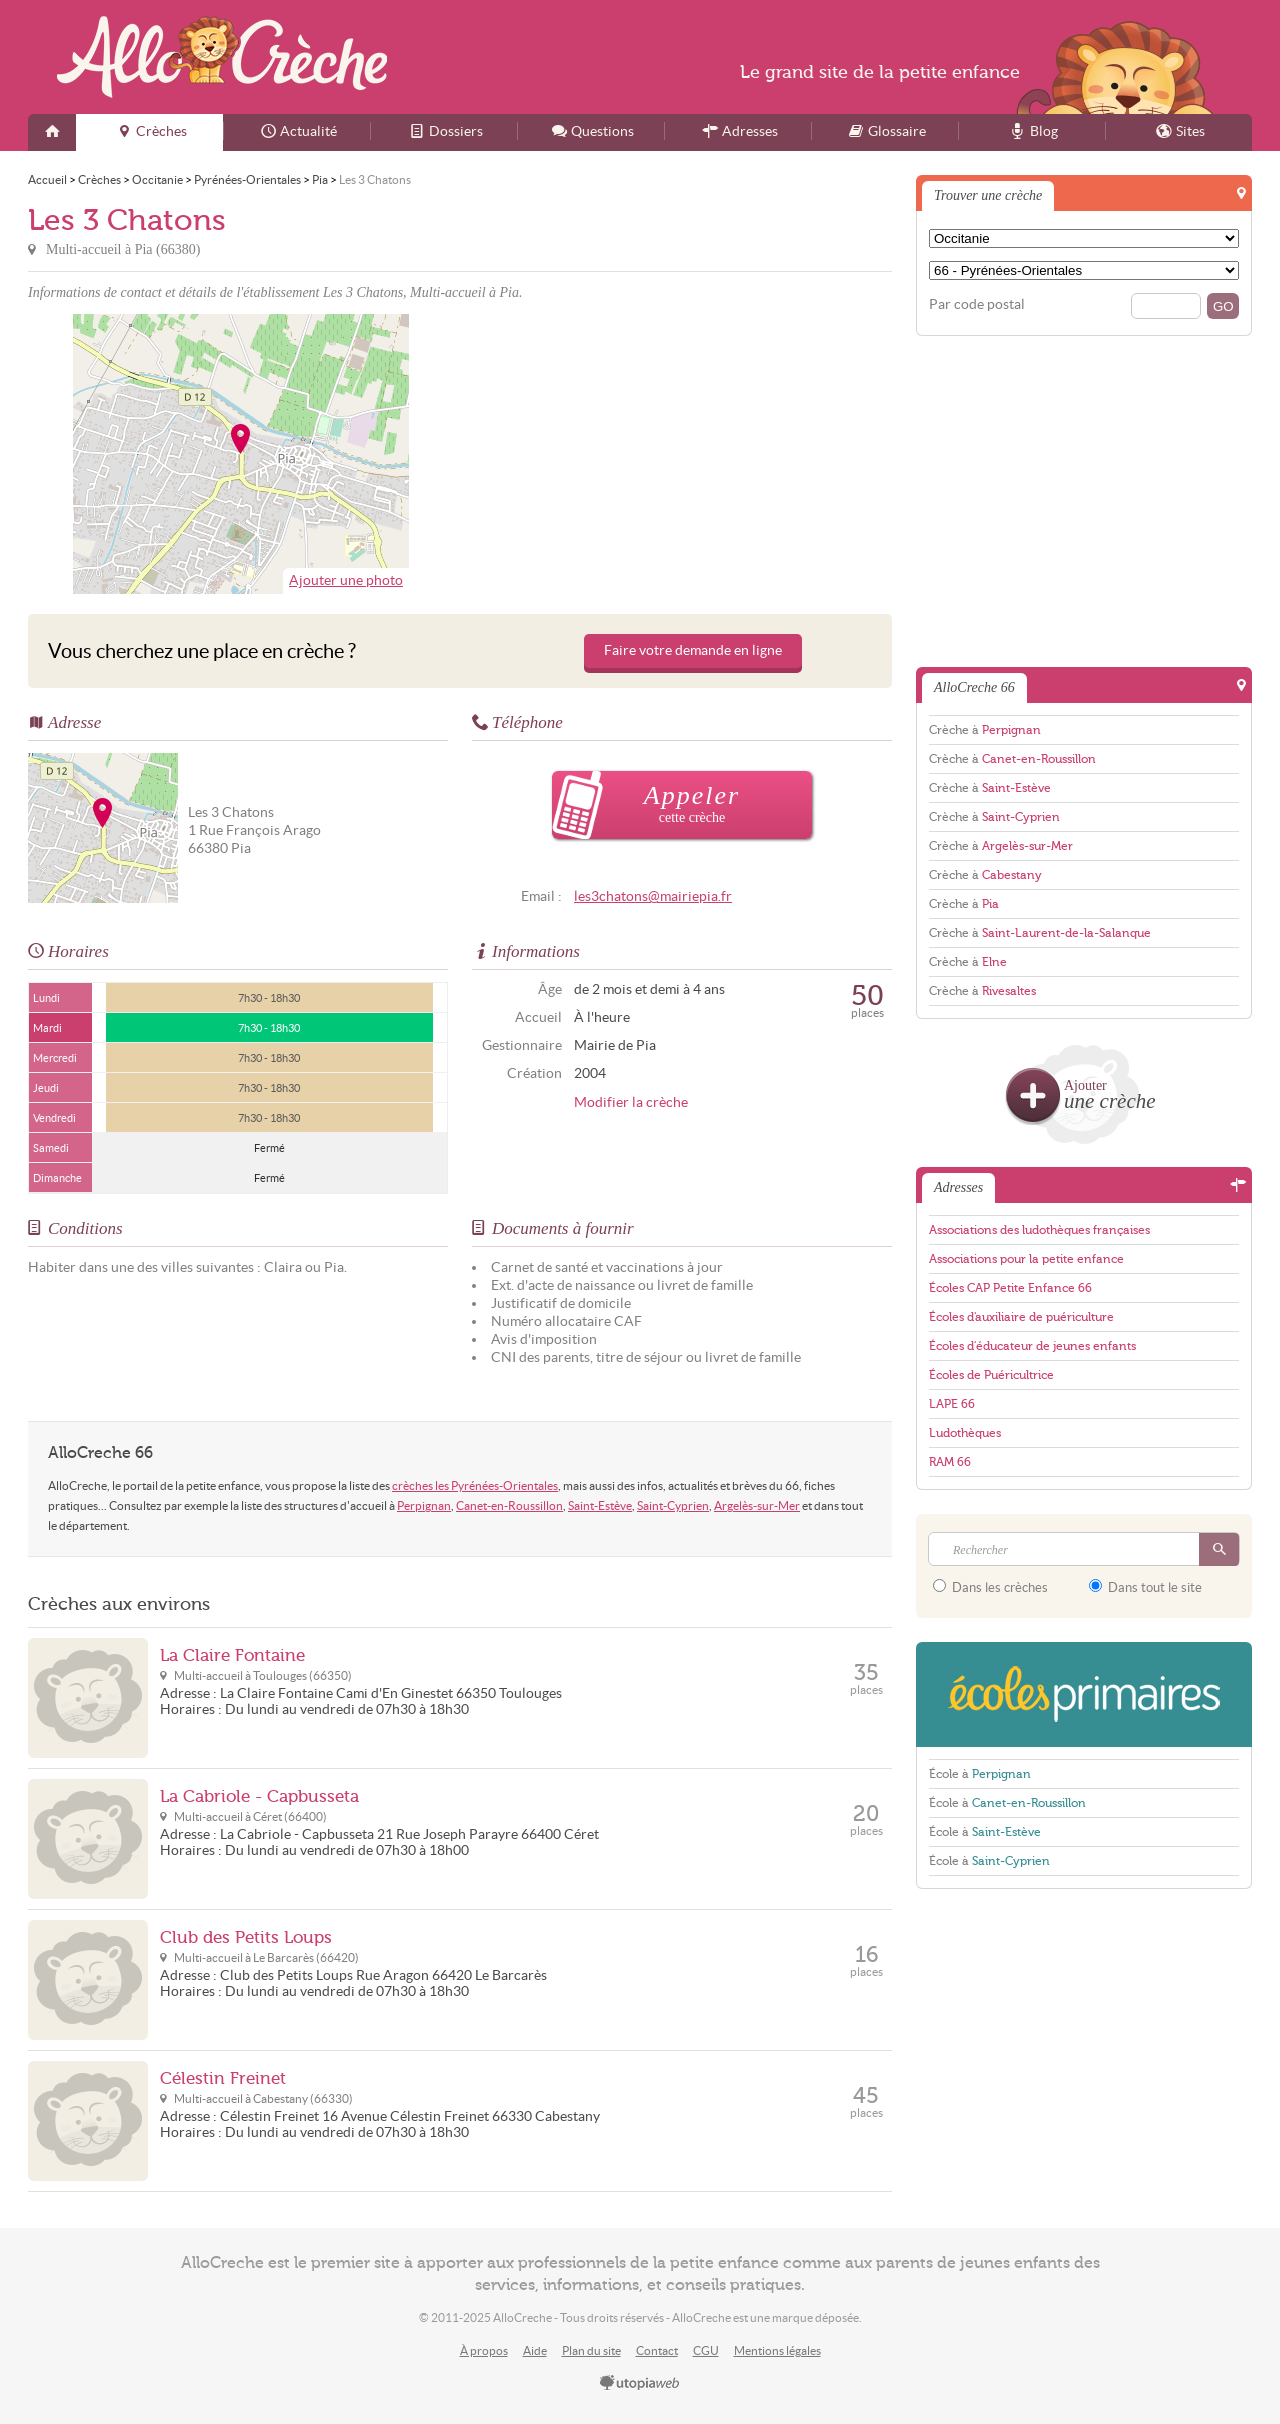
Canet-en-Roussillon (509, 1505)
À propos (484, 2350)
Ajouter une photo (346, 580)
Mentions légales (777, 2350)
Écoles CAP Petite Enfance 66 (1010, 1288)
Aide (535, 2350)
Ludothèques (965, 1433)
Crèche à (985, 730)
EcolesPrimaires (1084, 1694)
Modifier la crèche (631, 1102)
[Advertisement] (679, 454)
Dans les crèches (990, 1587)
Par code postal (977, 304)
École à (980, 1774)
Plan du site (591, 2350)
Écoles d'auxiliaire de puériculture (1021, 1317)
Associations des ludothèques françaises (1039, 1230)
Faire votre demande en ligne (693, 650)
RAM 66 (950, 1462)
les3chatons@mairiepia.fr (653, 896)
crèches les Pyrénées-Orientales (475, 1485)
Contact (657, 2350)
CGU (706, 2350)
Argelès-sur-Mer (757, 1505)
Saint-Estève (600, 1505)
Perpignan (424, 1505)
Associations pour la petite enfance (1026, 1259)
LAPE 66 (952, 1404)
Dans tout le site (1145, 1587)
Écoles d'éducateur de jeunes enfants (1032, 1346)
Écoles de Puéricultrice (991, 1375)
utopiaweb (640, 2384)
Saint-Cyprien (673, 1505)
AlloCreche (222, 57)
